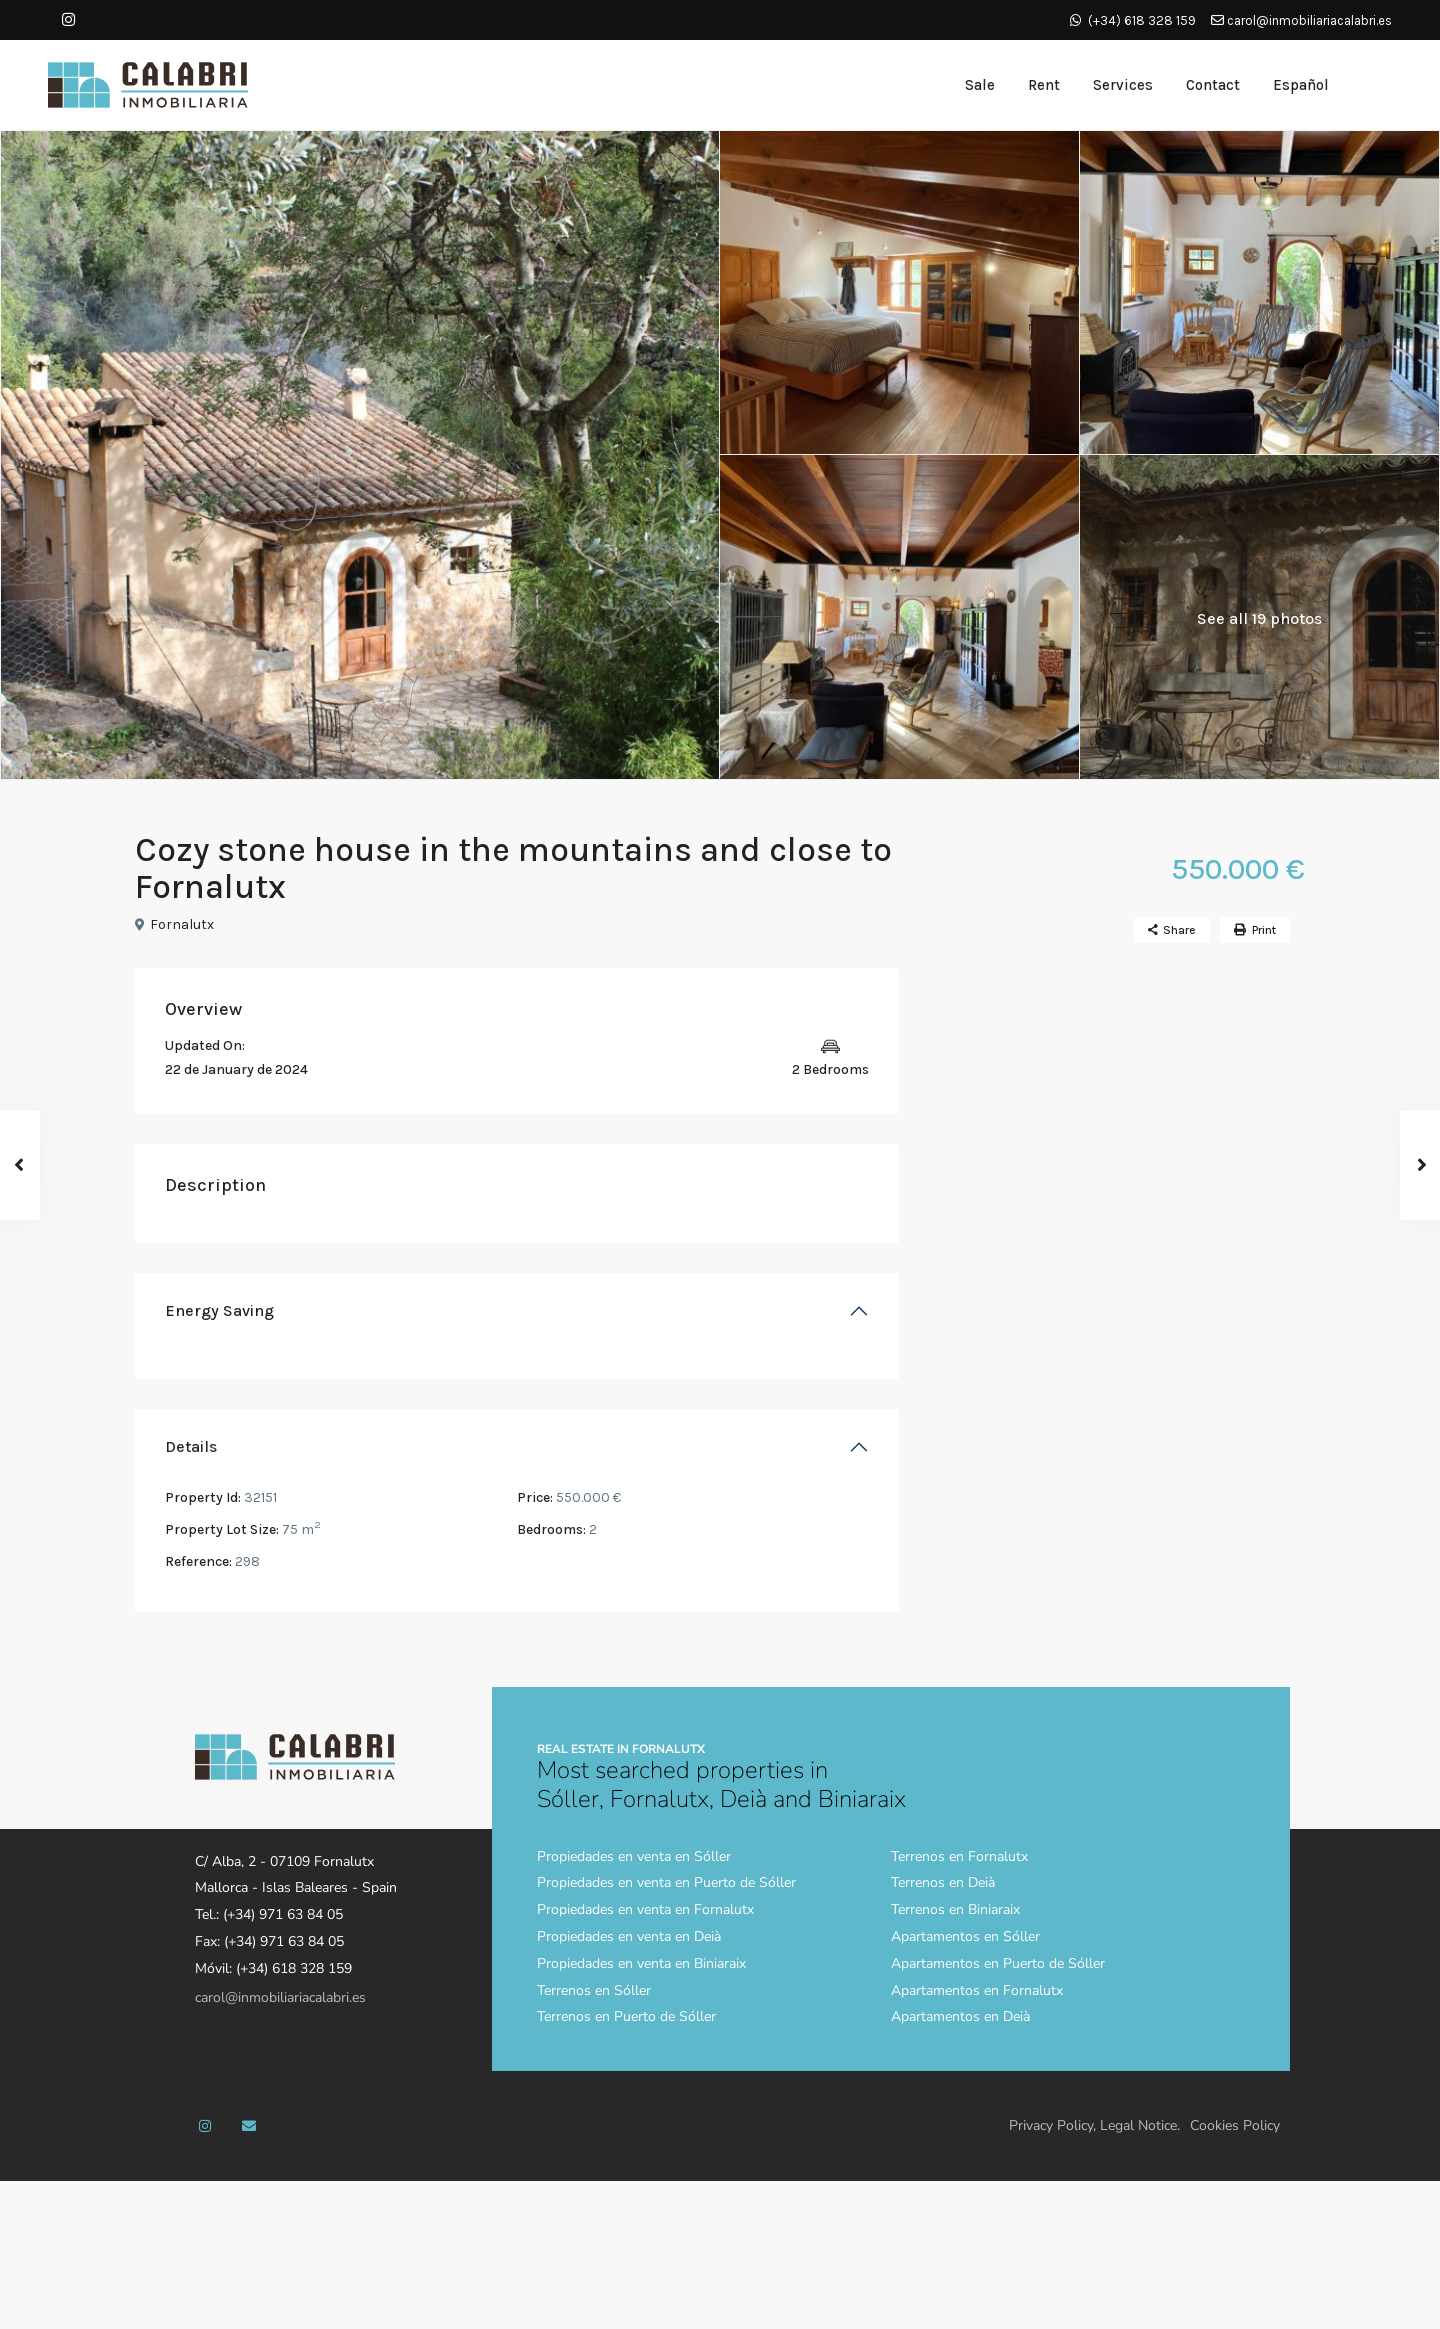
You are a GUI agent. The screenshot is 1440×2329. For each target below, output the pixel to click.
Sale (980, 85)
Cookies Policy (1235, 2125)
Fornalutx (182, 924)
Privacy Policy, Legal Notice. (1094, 2125)
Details (191, 1446)
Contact (1213, 85)
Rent (1044, 85)
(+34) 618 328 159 (1142, 20)
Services (1123, 85)
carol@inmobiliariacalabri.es (1301, 20)
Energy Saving (219, 1310)
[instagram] (68, 20)
